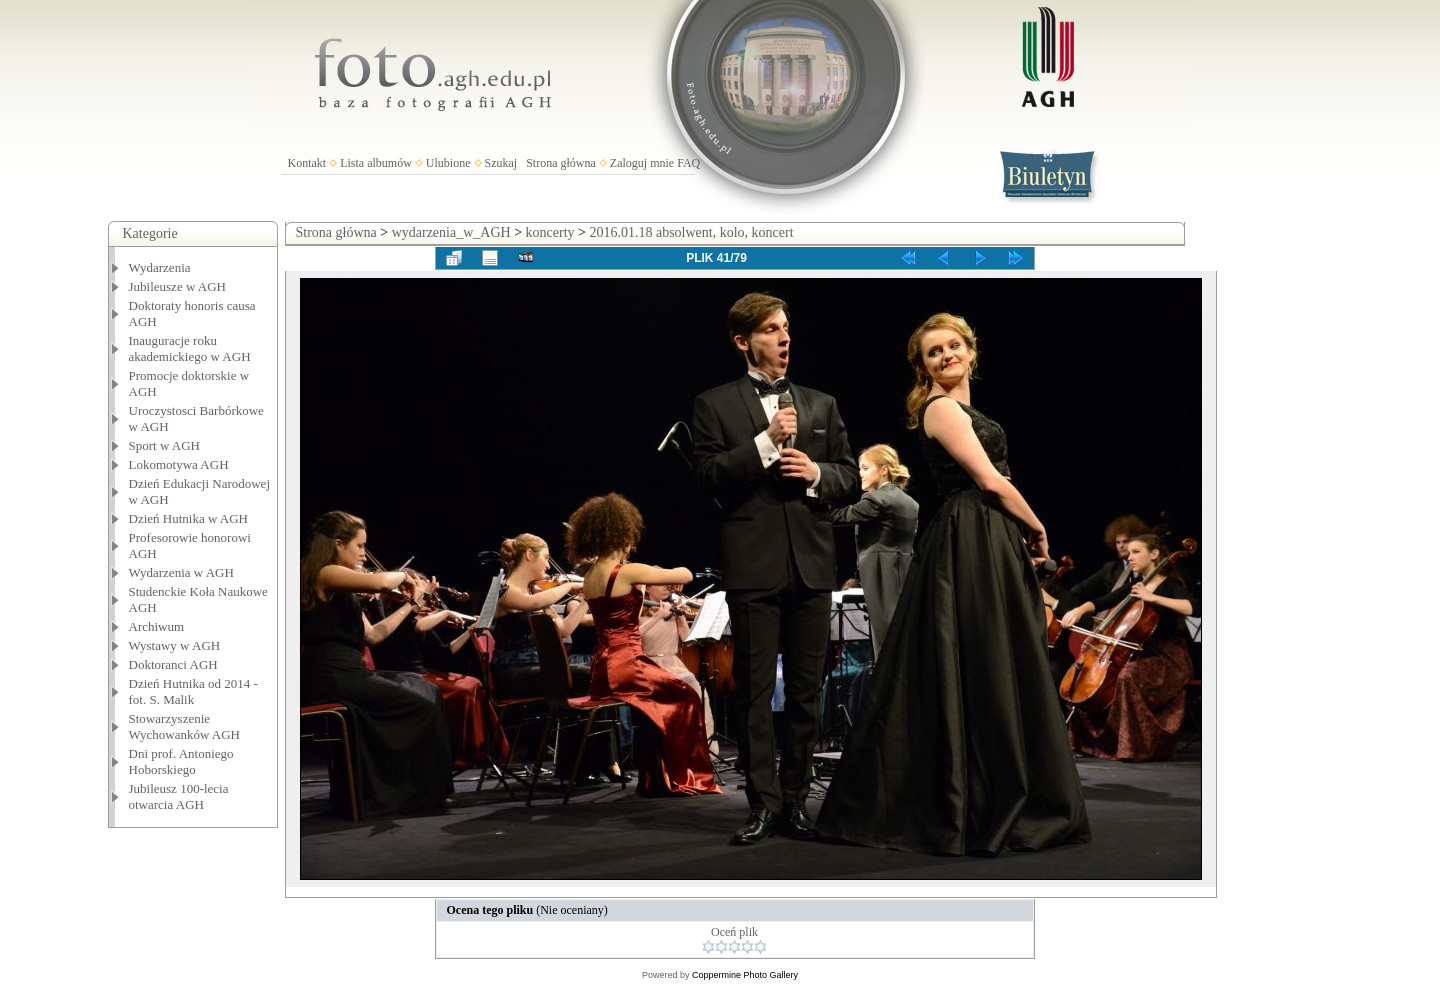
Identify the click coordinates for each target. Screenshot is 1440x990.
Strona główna (561, 163)
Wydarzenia (160, 267)
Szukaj (501, 163)
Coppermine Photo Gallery (745, 975)
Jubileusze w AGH (178, 286)
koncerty (550, 232)
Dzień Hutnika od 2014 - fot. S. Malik (193, 691)
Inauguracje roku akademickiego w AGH (190, 348)
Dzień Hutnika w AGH (189, 518)
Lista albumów (376, 163)
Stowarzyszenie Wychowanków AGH (185, 726)
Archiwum (157, 626)
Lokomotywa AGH (179, 464)
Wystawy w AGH (175, 645)
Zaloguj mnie (642, 163)
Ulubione (448, 163)
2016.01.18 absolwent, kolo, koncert (691, 232)
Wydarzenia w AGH (181, 572)
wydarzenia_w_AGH (451, 232)
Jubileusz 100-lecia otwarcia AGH (179, 796)
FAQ (688, 163)
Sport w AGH (165, 445)
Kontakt (307, 163)
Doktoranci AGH (173, 664)
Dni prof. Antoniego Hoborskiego (181, 761)
